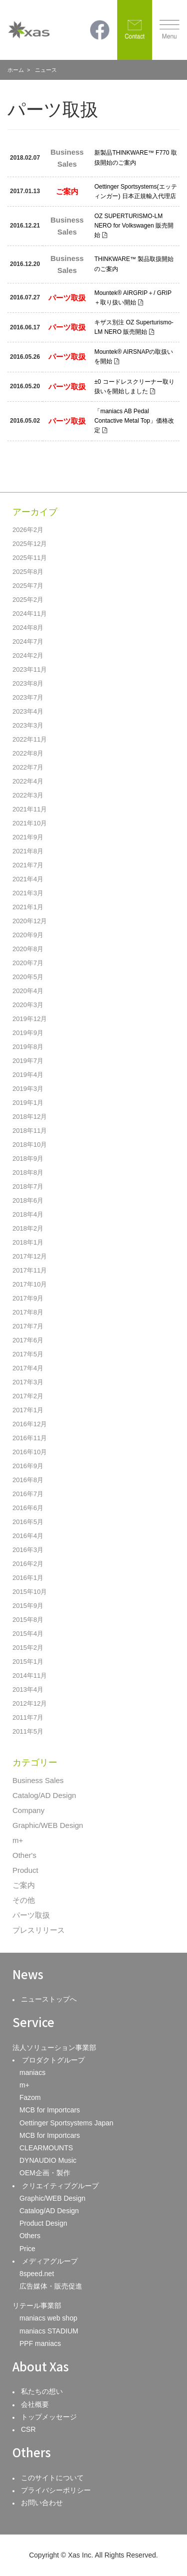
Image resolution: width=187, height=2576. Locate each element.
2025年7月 (27, 585)
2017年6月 (27, 1340)
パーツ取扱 (31, 1915)
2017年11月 (29, 1270)
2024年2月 (27, 655)
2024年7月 (27, 641)
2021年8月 (27, 851)
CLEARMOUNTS (46, 2148)
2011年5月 (27, 1731)
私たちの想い (42, 2391)
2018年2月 (27, 1228)
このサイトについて (52, 2478)
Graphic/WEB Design (47, 1825)
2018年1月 (27, 1242)
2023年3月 (27, 725)
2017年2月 (27, 1396)
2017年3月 (27, 1382)
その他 (23, 1900)
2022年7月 (27, 767)
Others (29, 2236)
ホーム (15, 70)
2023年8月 (27, 683)
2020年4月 (27, 991)
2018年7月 (27, 1186)
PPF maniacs (40, 2343)
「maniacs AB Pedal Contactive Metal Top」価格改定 (134, 421)
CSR (28, 2429)
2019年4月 (27, 1074)
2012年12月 (29, 1703)
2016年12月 (29, 1424)
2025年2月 (27, 599)
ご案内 (23, 1885)
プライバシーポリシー (56, 2490)
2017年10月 (29, 1284)
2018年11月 (29, 1130)
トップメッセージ (49, 2417)
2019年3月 (27, 1088)
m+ (17, 1840)
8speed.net (36, 2274)
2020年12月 (29, 921)
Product (25, 1870)
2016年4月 (27, 1536)
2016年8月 (27, 1480)
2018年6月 (27, 1200)
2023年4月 (27, 711)
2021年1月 (27, 907)
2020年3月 (27, 1005)
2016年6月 (27, 1508)
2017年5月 (27, 1354)
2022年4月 (27, 781)
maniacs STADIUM (48, 2331)
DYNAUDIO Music (47, 2160)
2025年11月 (29, 557)
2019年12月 (29, 1019)
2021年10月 (29, 823)
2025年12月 (29, 543)
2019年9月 (27, 1032)
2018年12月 (29, 1116)
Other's (24, 1855)
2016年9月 (27, 1466)
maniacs (32, 2072)
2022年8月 (27, 753)
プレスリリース (38, 1930)
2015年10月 (29, 1591)
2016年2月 (27, 1563)
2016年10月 (29, 1452)
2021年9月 (27, 837)
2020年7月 (27, 963)
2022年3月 (27, 795)
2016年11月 (29, 1438)
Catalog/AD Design (44, 1795)
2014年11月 (29, 1675)
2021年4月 (27, 879)
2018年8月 (27, 1172)
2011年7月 (27, 1717)
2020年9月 (27, 935)
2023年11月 (29, 669)
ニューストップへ (49, 1999)
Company (28, 1810)
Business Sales (38, 1780)
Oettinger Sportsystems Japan (66, 2123)
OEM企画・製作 (44, 2173)
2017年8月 (27, 1312)
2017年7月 (27, 1326)
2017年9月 (27, 1298)
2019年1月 (27, 1102)
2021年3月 (27, 893)
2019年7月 (27, 1060)
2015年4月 (27, 1633)
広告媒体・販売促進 (50, 2286)
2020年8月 (27, 949)
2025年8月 (27, 571)
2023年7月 (27, 697)
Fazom (30, 2097)
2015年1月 (27, 1661)
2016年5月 (27, 1522)
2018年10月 (29, 1144)
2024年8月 (27, 627)
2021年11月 (29, 809)
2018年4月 (27, 1214)
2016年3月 (27, 1549)
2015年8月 (27, 1619)
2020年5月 (27, 977)
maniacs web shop (48, 2318)
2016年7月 (27, 1494)
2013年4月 (27, 1689)
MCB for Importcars (49, 2110)
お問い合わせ (42, 2503)
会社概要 (35, 2404)
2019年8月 (27, 1046)
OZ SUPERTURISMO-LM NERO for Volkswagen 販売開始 (134, 226)
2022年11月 (29, 739)
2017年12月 (29, 1256)
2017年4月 (27, 1368)
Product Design (43, 2223)
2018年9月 (27, 1158)
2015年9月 (27, 1605)
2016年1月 (27, 1577)
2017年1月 (27, 1410)
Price (27, 2249)
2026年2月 (27, 529)
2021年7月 (27, 865)
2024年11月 (29, 613)
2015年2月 (27, 1647)
